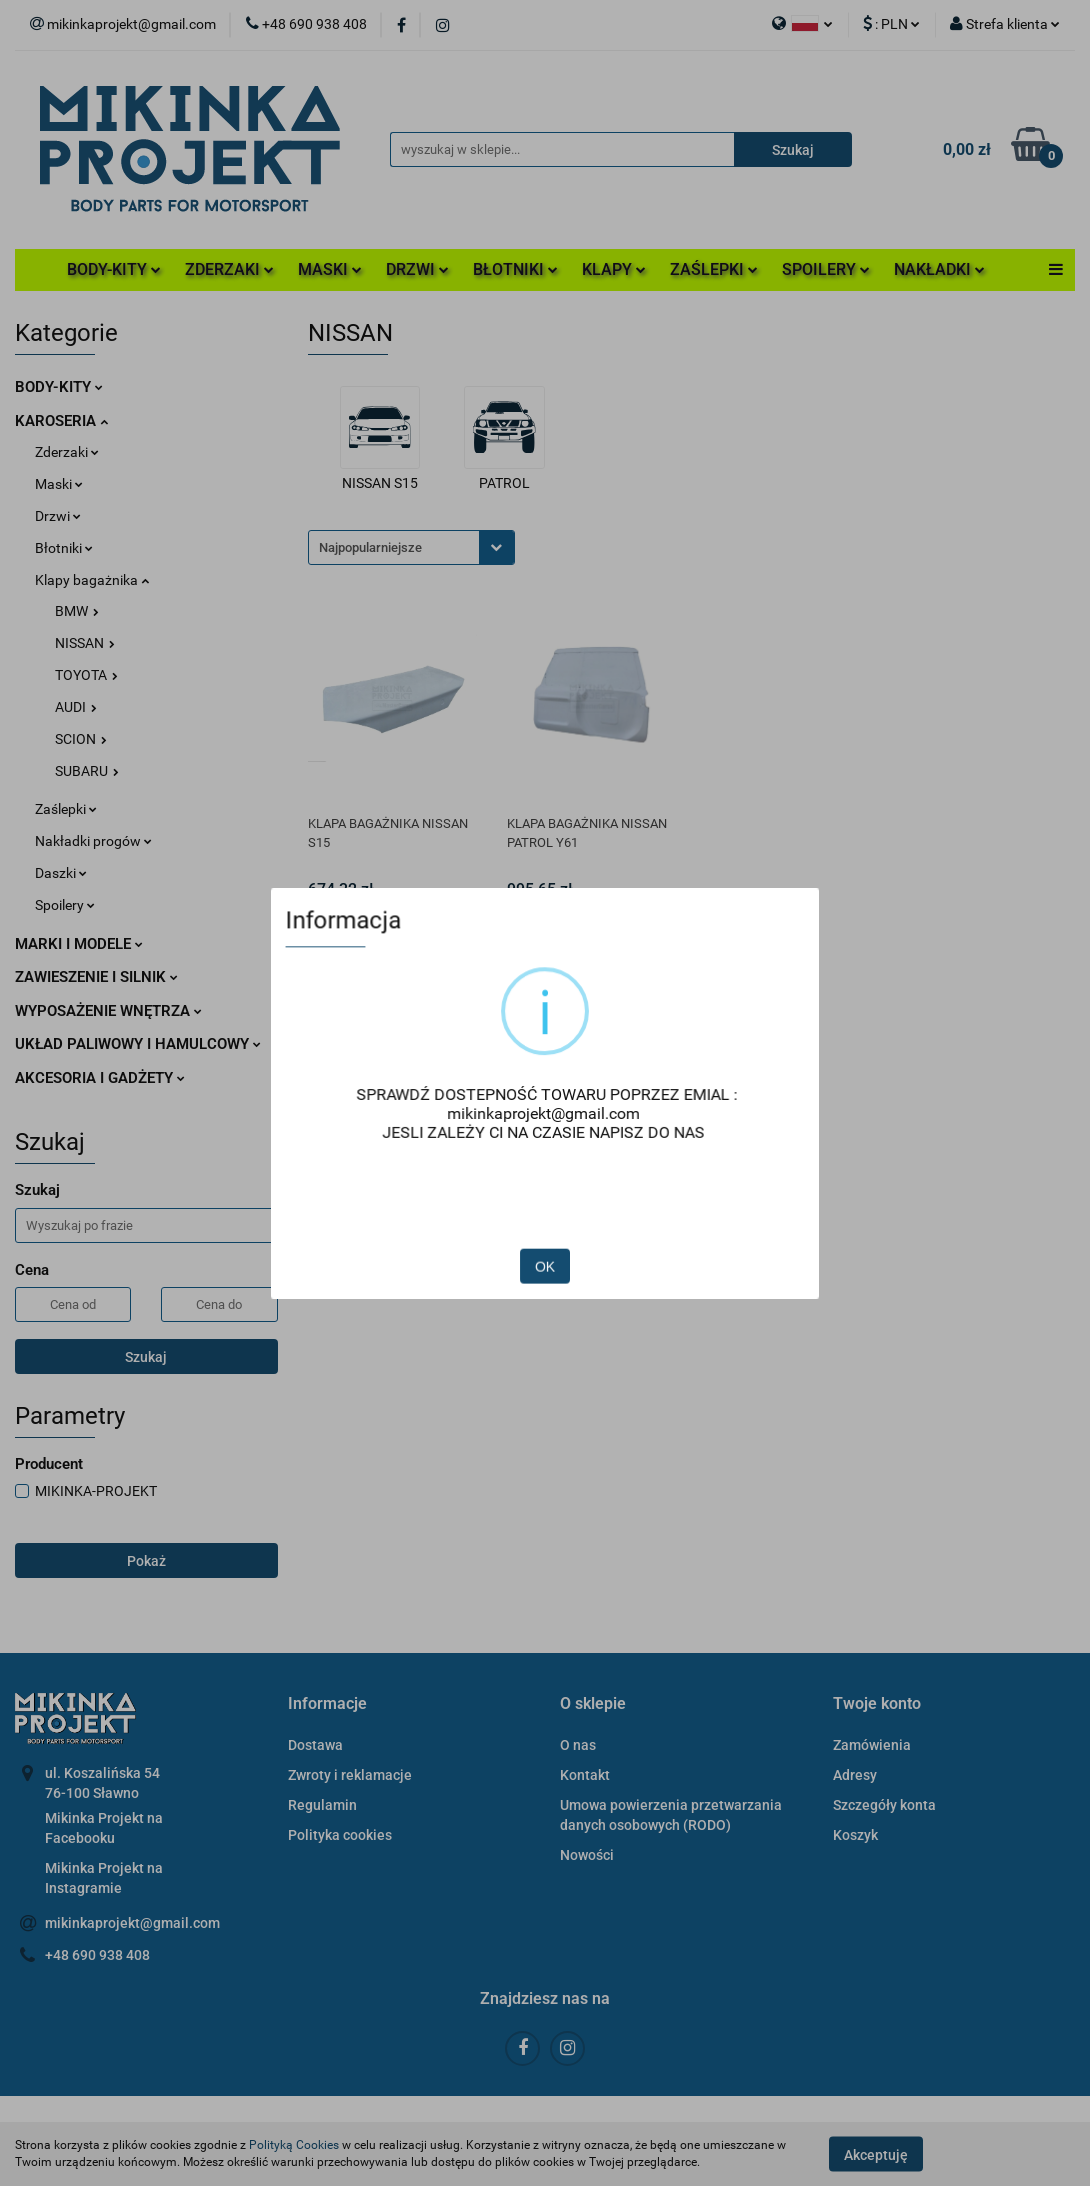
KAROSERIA (61, 421)
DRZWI (417, 269)
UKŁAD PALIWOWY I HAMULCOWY (138, 1044)
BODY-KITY (114, 269)
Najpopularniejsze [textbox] (370, 547)
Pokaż (146, 1561)
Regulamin (322, 1805)
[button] (327, 1704)
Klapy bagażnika (92, 580)
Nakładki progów (93, 841)
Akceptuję (876, 2154)
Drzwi (58, 516)
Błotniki (64, 548)
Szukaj (146, 1357)
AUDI (76, 707)
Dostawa (315, 1745)
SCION (81, 739)
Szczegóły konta (884, 1805)
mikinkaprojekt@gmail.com (132, 1923)
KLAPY (614, 269)
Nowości (587, 1855)
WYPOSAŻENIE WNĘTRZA (108, 1011)
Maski (59, 484)
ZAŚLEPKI (714, 269)
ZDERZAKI (229, 269)
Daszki (61, 873)
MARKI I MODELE (79, 944)
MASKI (330, 269)
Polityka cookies (340, 1835)
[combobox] (411, 547)
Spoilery (65, 905)
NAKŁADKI (939, 269)
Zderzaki (67, 452)
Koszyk (855, 1835)
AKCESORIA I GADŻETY (100, 1078)
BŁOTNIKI (515, 269)
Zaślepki (66, 809)
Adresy (855, 1775)
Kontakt (585, 1775)
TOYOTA (86, 675)
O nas (578, 1745)
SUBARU (87, 771)
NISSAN (85, 643)
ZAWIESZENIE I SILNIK (96, 977)
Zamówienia (872, 1745)
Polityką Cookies (294, 2145)
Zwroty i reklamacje (350, 1775)
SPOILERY (826, 269)
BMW (77, 611)
